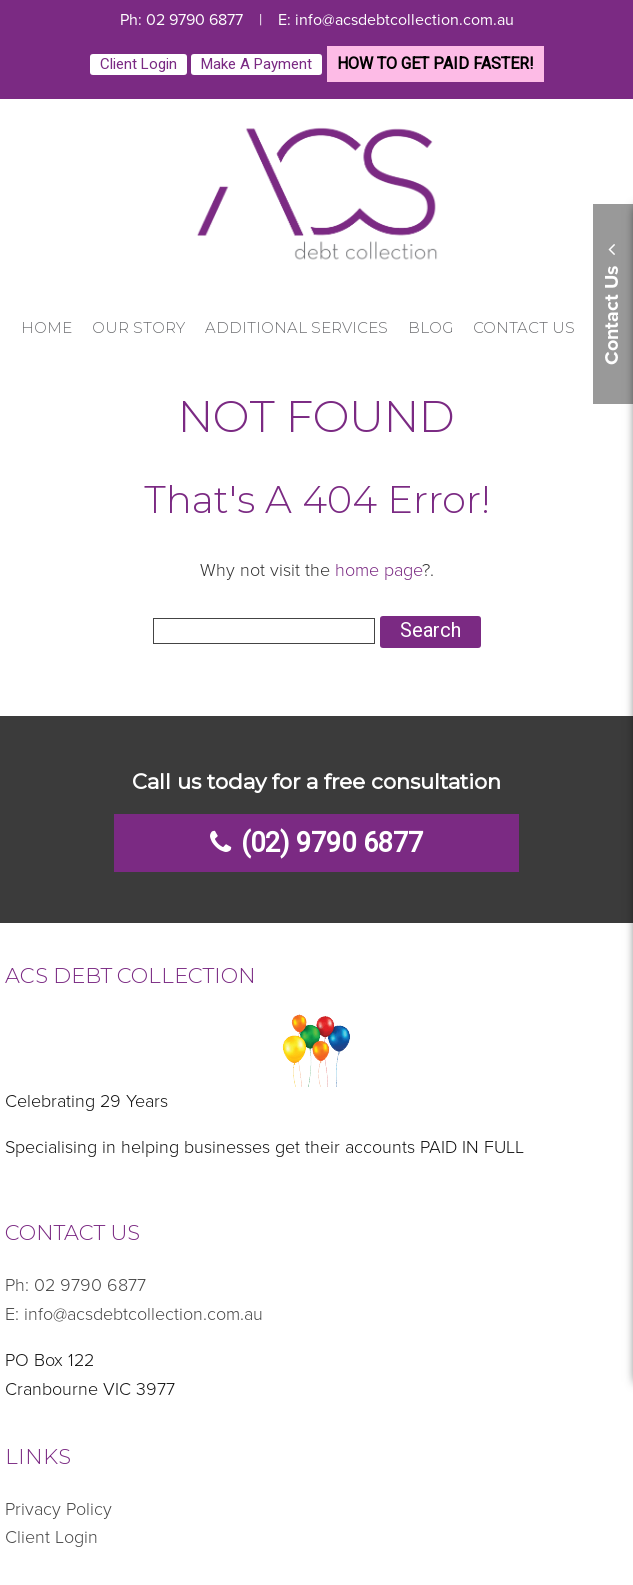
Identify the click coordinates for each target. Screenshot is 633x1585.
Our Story (138, 327)
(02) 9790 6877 (332, 843)
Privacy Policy (58, 1509)
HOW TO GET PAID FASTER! (435, 63)
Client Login (138, 64)
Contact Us (524, 327)
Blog (430, 327)
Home (46, 327)
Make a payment (256, 64)
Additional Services (296, 327)
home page (378, 570)
